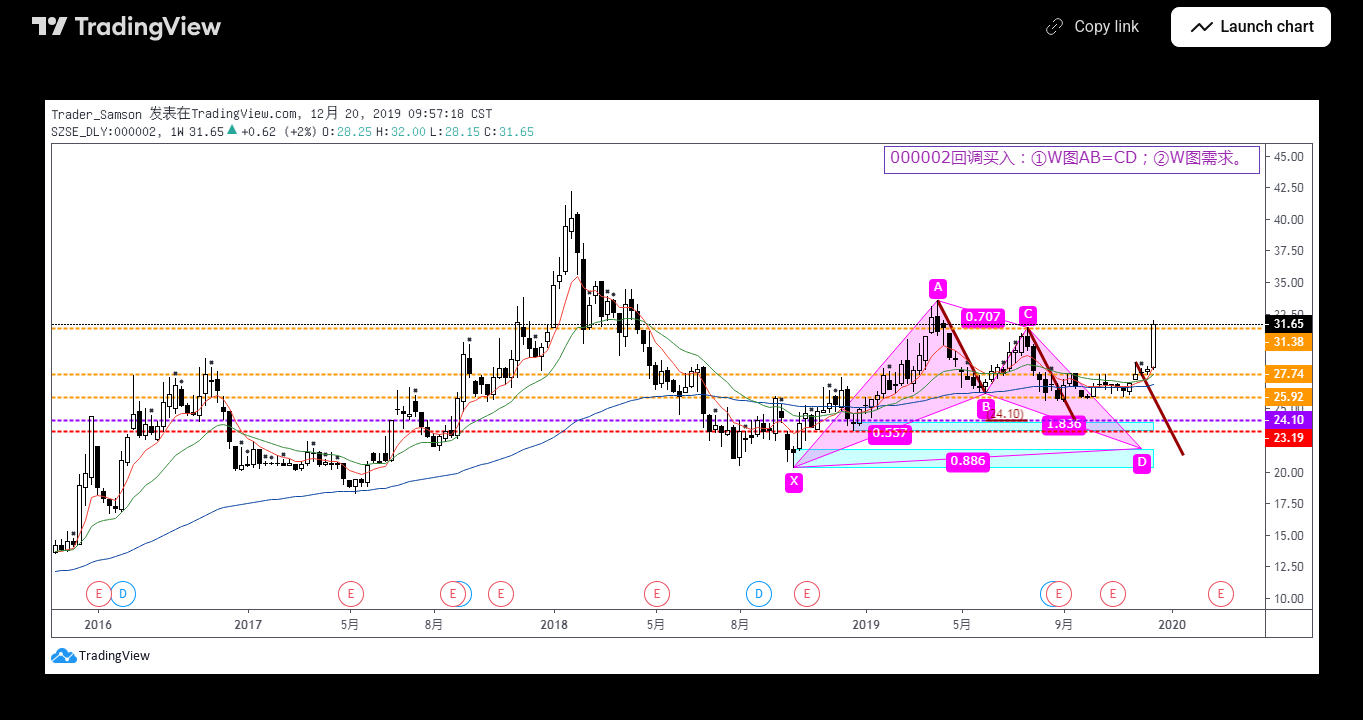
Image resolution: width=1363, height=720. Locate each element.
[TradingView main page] (127, 27)
